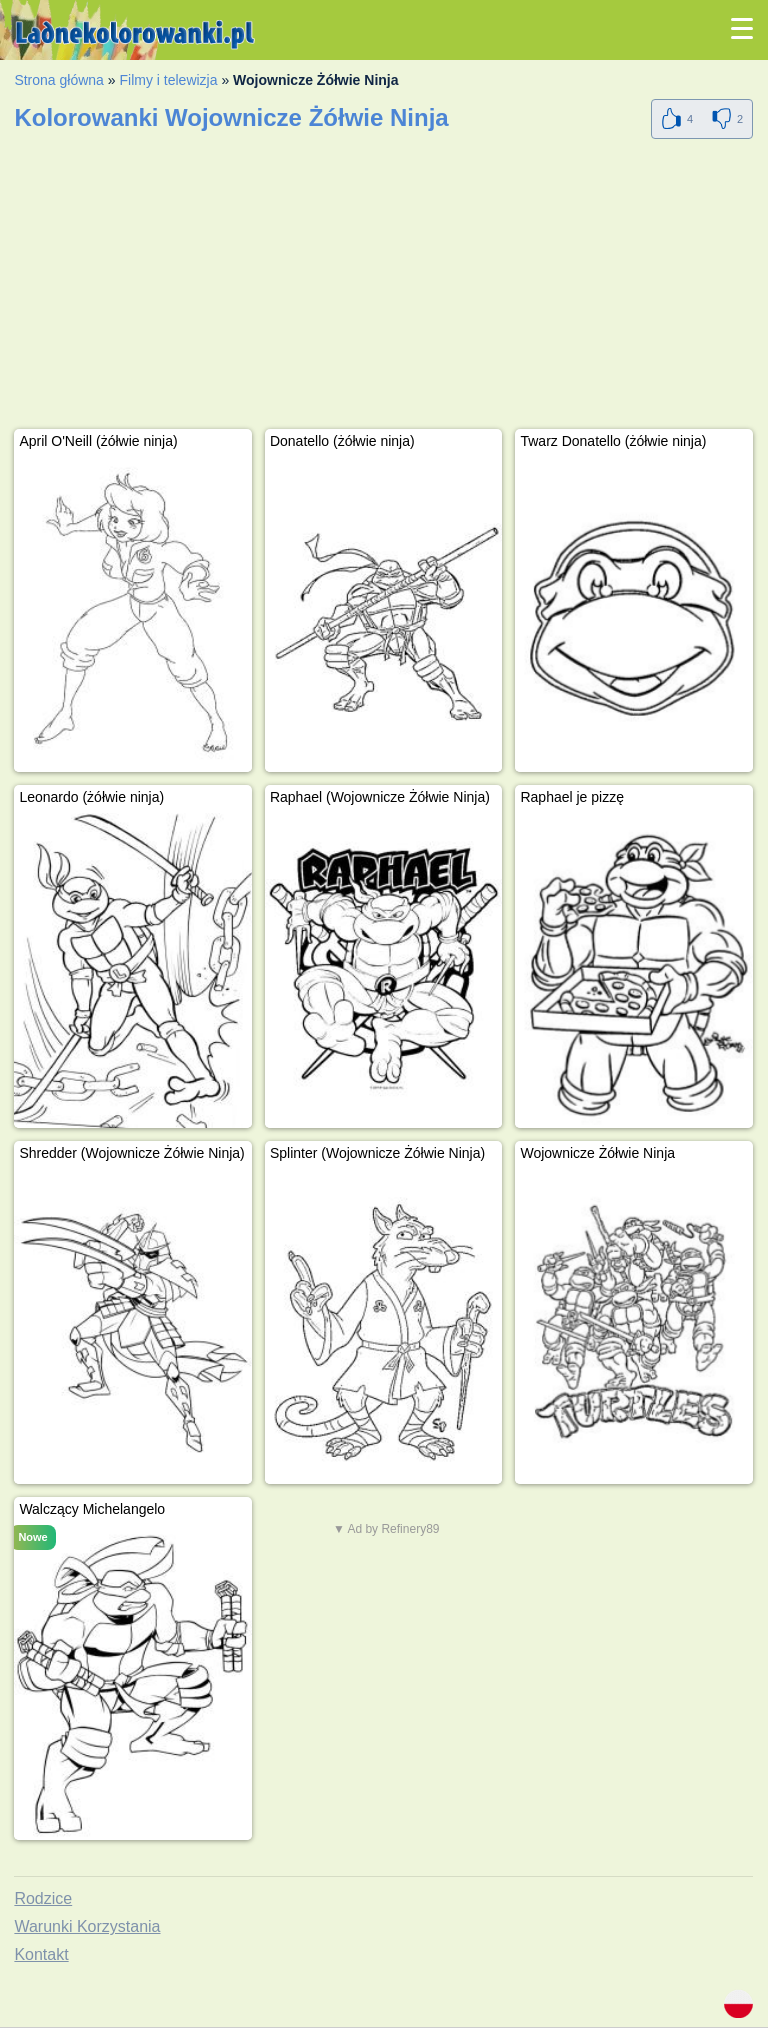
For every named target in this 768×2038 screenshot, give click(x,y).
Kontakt (41, 1954)
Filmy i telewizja (168, 80)
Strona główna (59, 80)
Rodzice (43, 1898)
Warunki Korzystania (87, 1926)
